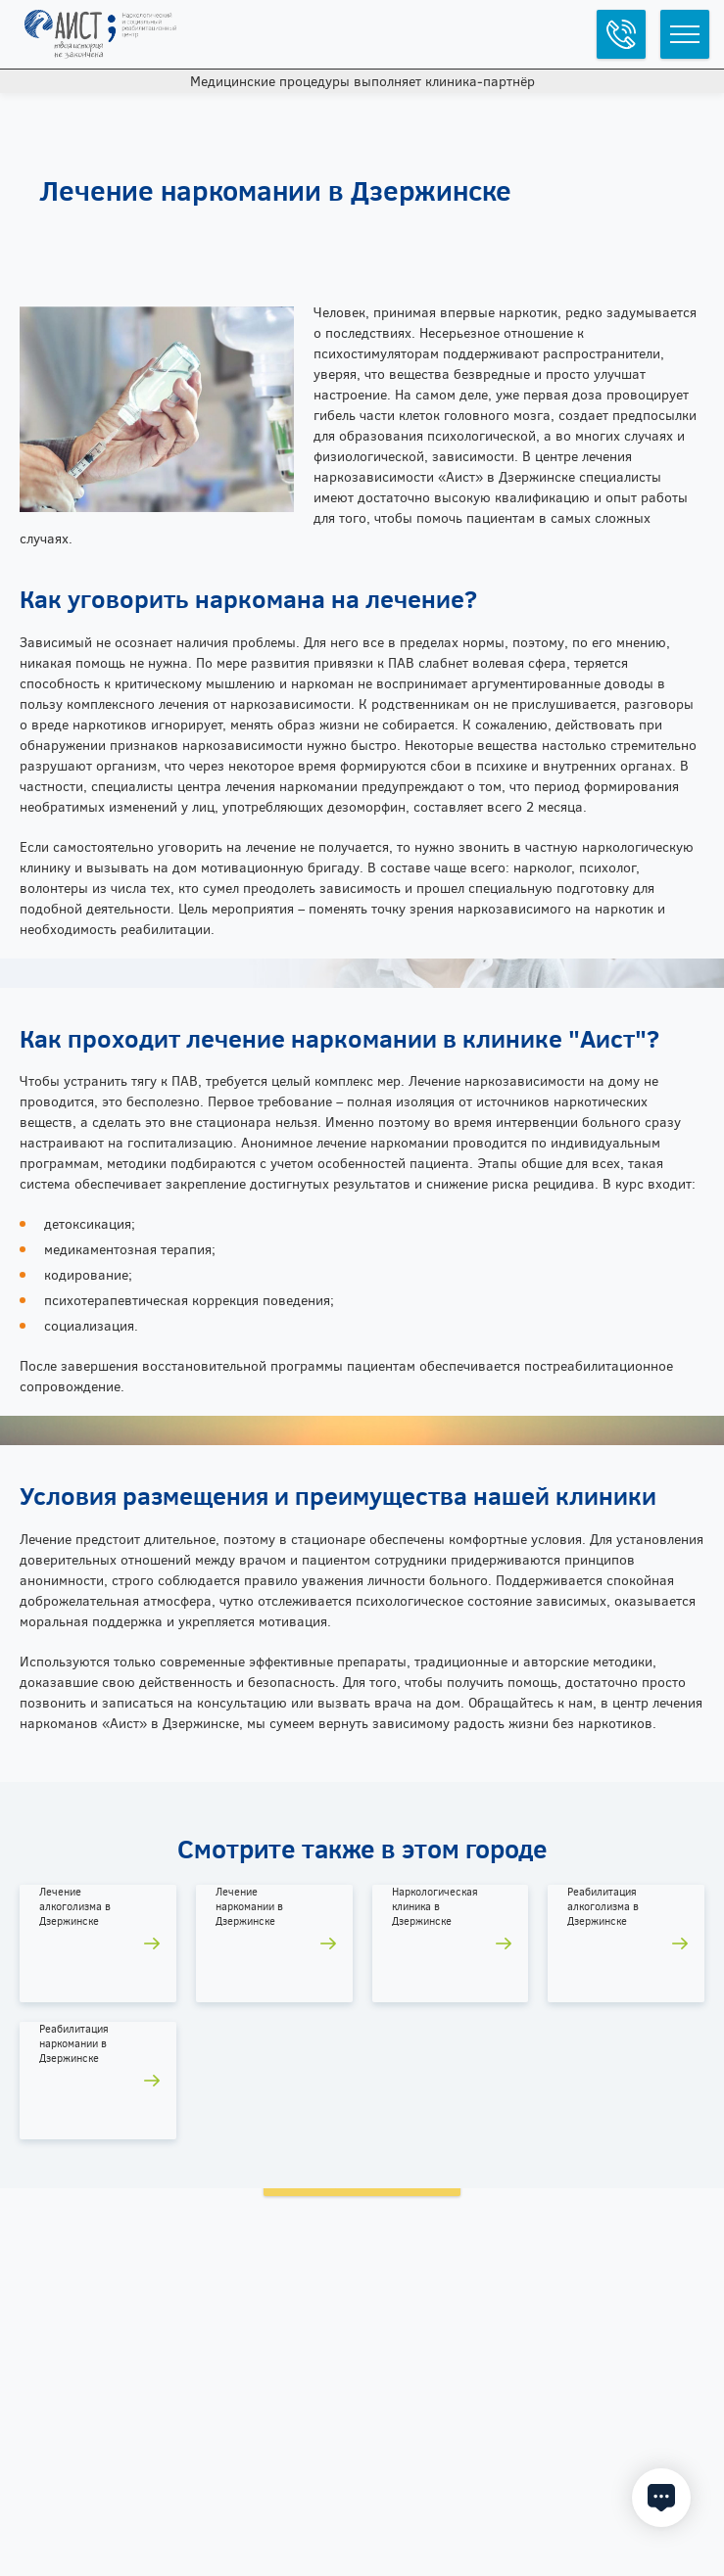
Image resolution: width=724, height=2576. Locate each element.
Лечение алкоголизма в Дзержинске (75, 1906)
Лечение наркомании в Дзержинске (249, 1906)
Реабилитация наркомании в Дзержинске (74, 2043)
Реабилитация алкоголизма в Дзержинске (603, 1906)
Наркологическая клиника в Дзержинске (435, 1906)
